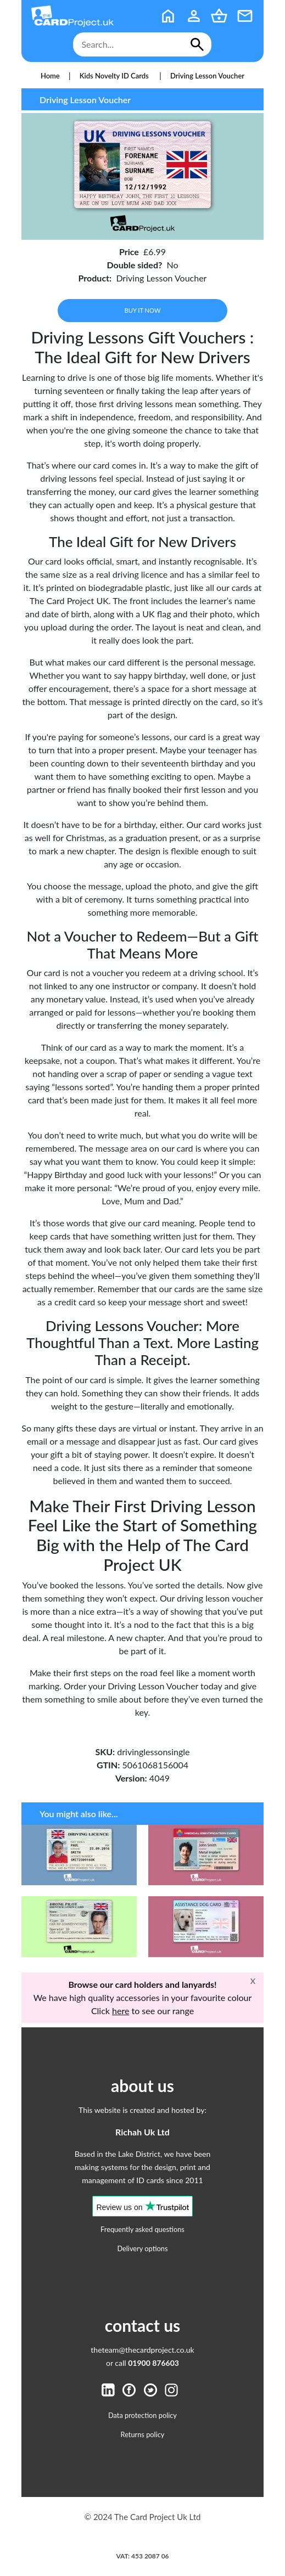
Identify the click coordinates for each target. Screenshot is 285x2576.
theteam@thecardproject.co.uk (142, 2349)
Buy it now (142, 310)
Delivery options (142, 2248)
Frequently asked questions (142, 2229)
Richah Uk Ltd (142, 2132)
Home (50, 75)
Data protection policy (142, 2415)
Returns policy (143, 2434)
